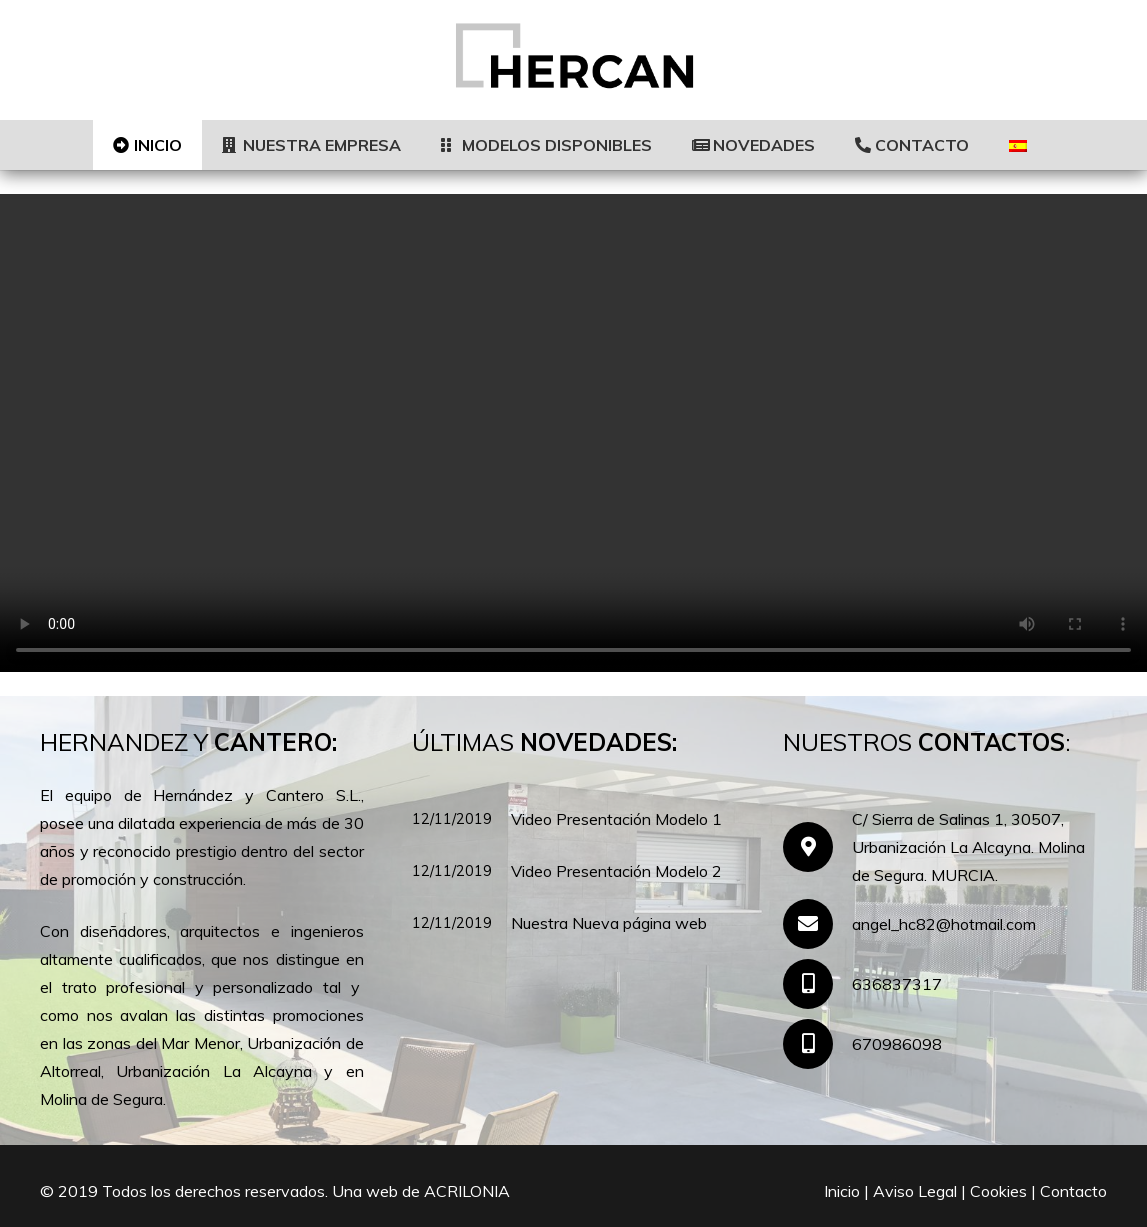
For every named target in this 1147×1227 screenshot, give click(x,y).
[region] (573, 433)
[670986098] (817, 1044)
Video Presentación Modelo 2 (616, 871)
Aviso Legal (915, 1191)
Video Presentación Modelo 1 (616, 819)
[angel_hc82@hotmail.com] (817, 924)
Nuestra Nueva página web (609, 923)
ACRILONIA (467, 1191)
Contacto (1073, 1191)
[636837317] (817, 984)
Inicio (842, 1191)
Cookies (998, 1191)
